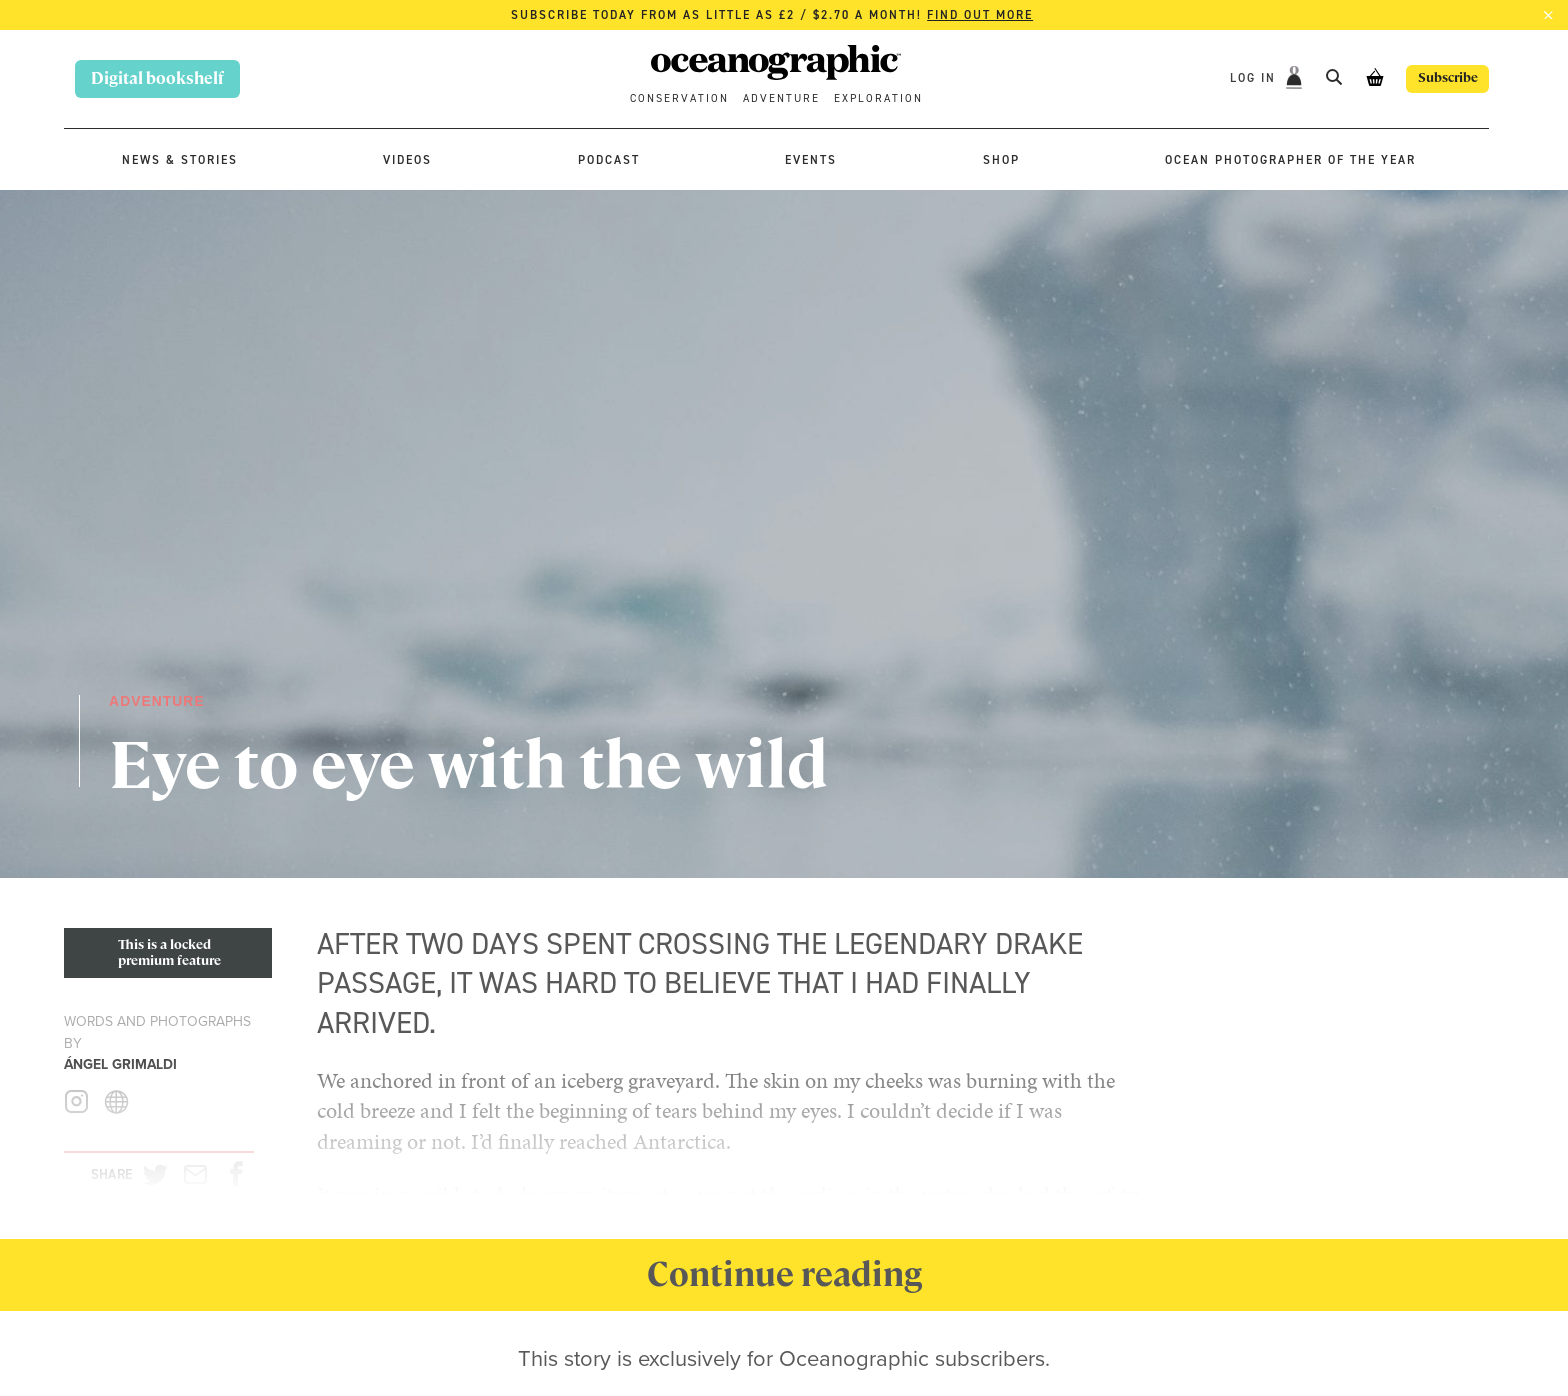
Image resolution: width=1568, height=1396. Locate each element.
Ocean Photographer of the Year (1290, 160)
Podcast (609, 160)
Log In (1226, 78)
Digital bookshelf (157, 78)
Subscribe (1434, 78)
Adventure (781, 98)
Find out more (980, 15)
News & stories (180, 160)
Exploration (878, 98)
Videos (407, 160)
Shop (1001, 160)
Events (811, 160)
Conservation (679, 98)
